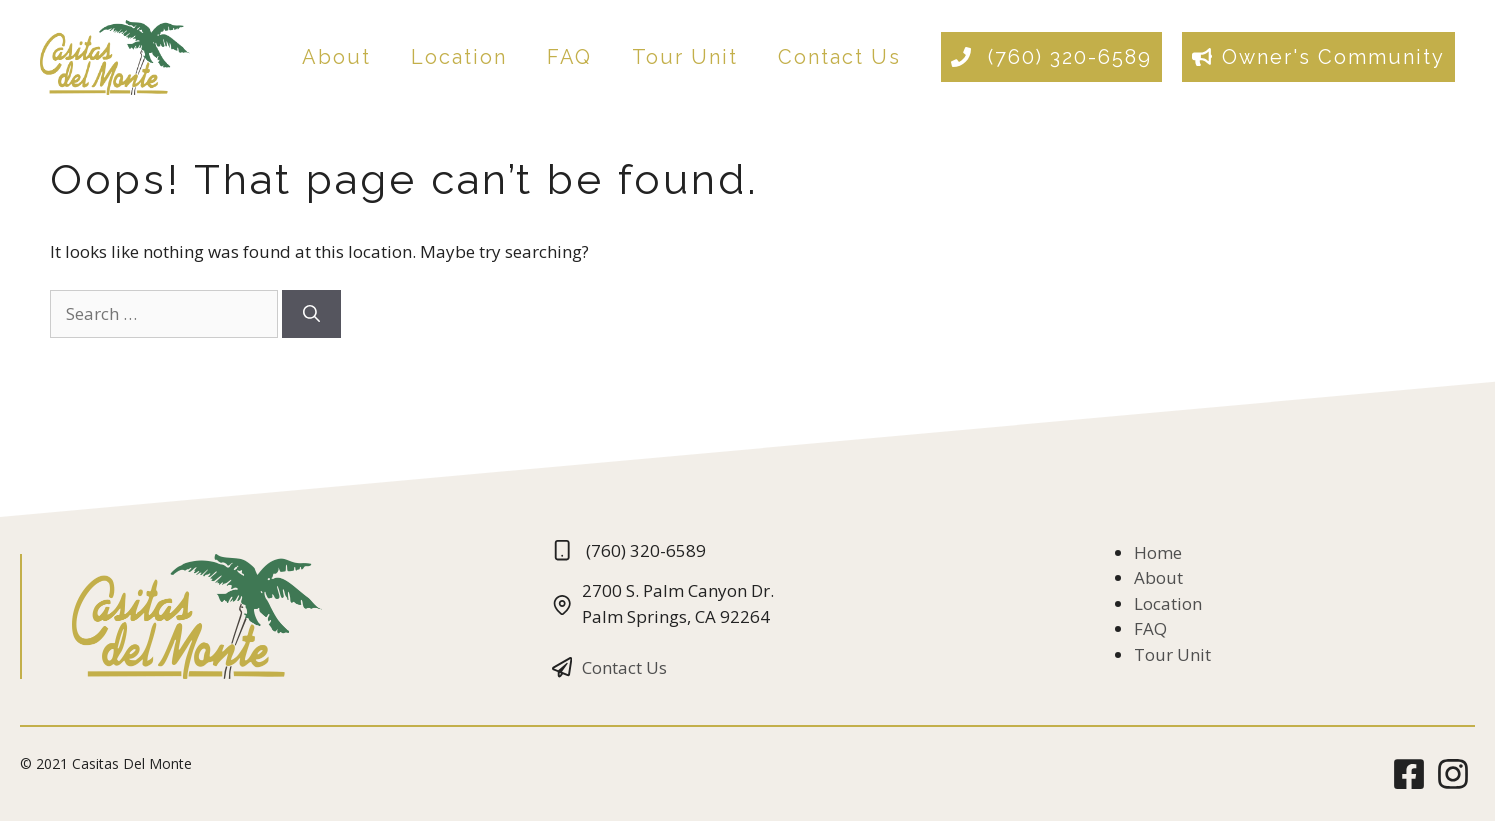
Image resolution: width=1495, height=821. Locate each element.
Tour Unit (685, 57)
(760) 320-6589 (1066, 57)
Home (1158, 552)
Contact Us (839, 57)
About (336, 57)
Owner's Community (1333, 57)
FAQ (569, 57)
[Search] (311, 314)
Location (459, 57)
